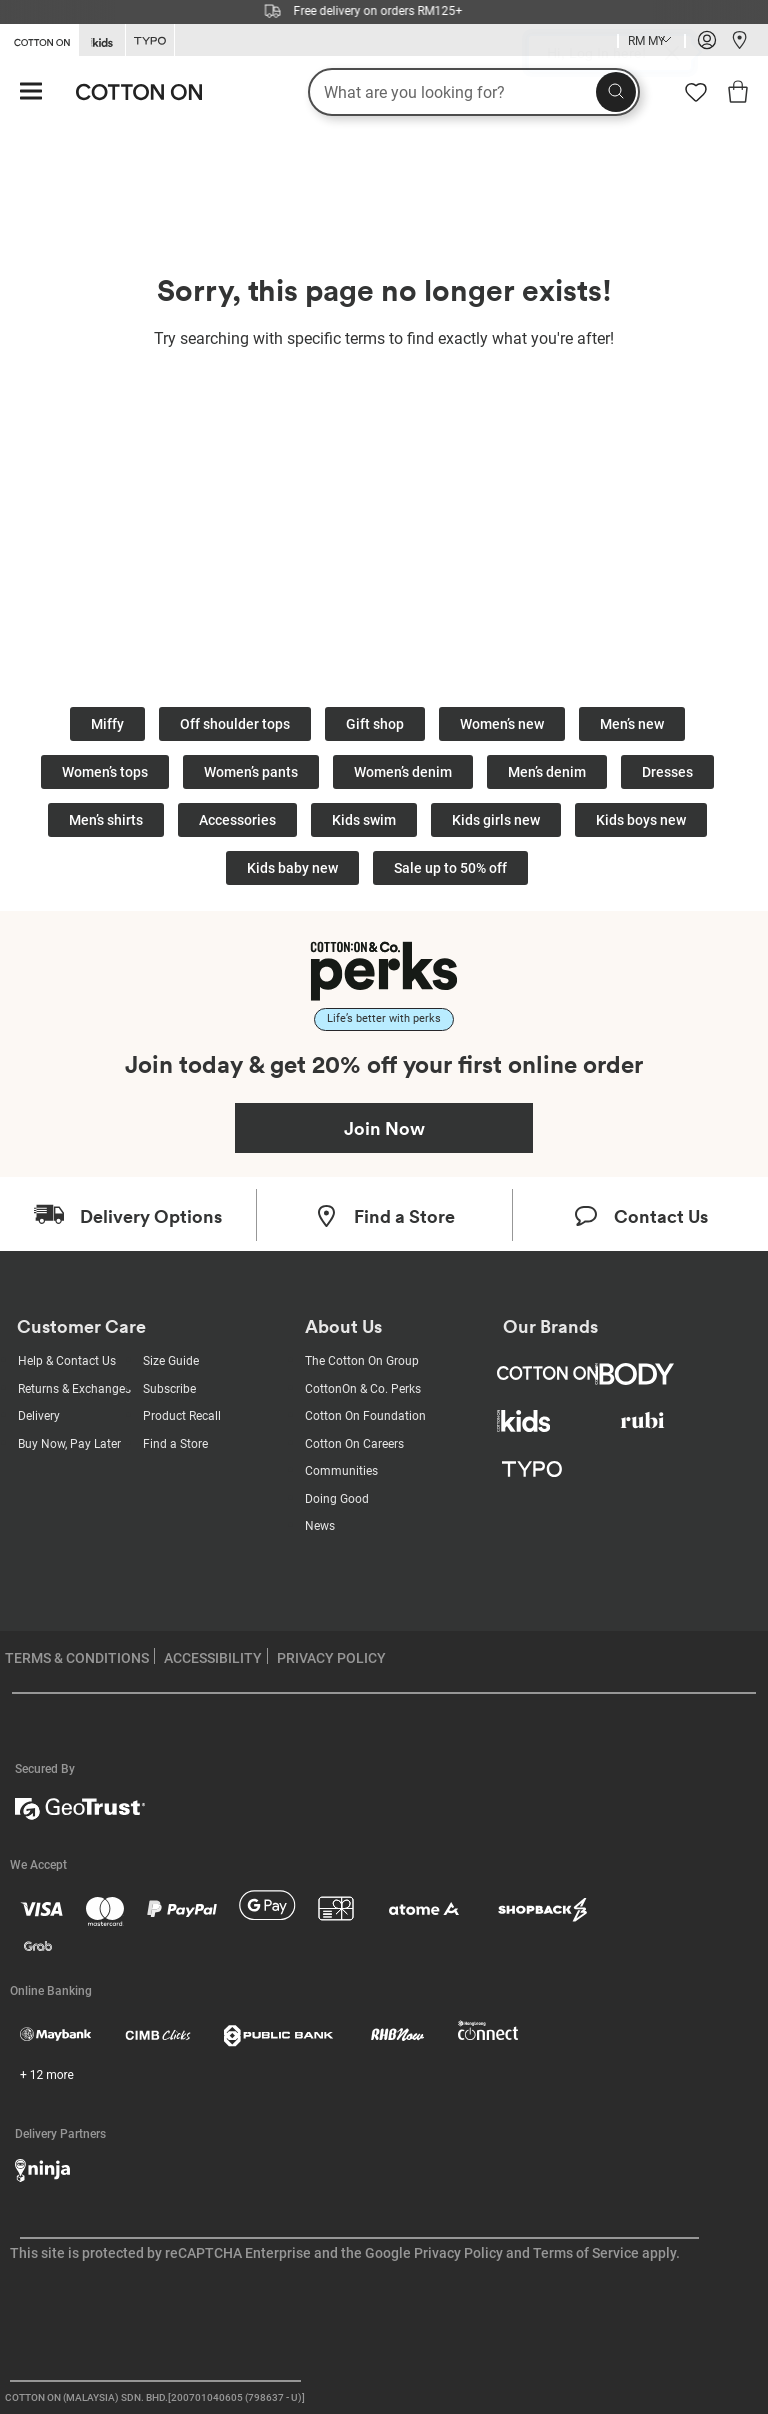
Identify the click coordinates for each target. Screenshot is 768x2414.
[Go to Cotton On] (39, 39)
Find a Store (175, 1444)
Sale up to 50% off (450, 868)
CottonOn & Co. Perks (363, 1389)
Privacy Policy (458, 2253)
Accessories (237, 820)
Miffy (107, 724)
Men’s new (632, 724)
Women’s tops (105, 772)
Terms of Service (586, 2253)
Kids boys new (641, 820)
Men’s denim (547, 772)
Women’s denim (403, 772)
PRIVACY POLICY (331, 1658)
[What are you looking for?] (474, 92)
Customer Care (81, 1326)
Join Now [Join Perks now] (384, 1128)
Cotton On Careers (354, 1444)
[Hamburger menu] (31, 92)
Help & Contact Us (67, 1361)
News (320, 1526)
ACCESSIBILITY (213, 1658)
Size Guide (171, 1361)
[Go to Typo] (150, 40)
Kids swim (364, 820)
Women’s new (502, 724)
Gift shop (375, 724)
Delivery (39, 1416)
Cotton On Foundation (365, 1416)
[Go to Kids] (102, 40)
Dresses (667, 772)
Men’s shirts (106, 820)
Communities (341, 1471)
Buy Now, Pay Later (69, 1444)
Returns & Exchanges (74, 1389)
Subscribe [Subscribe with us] (169, 1389)
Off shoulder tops (235, 724)
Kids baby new (292, 868)
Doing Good (337, 1499)
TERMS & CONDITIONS (77, 1658)
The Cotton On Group (362, 1361)
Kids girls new (496, 820)
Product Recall (182, 1416)
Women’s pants (251, 772)
